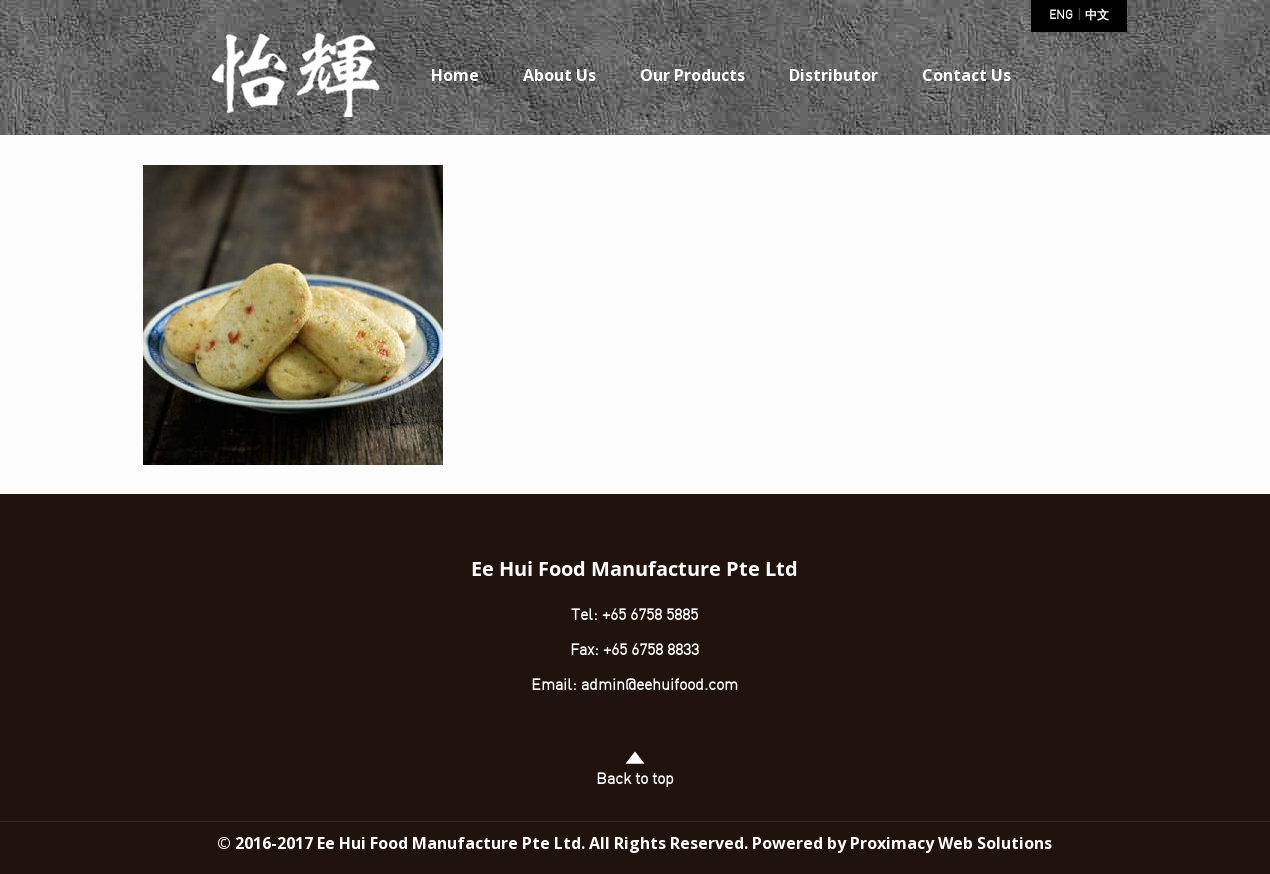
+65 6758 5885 (648, 616)
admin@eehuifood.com (659, 686)
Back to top (635, 768)
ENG (1061, 16)
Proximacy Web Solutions (951, 843)
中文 (1097, 16)
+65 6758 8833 (651, 651)
